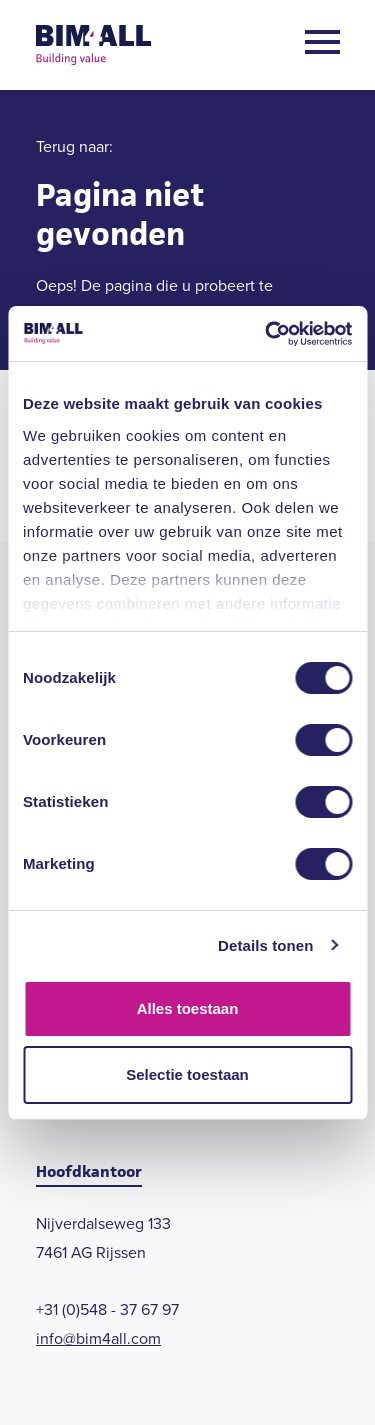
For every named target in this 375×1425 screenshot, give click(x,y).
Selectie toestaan (187, 1074)
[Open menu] (322, 45)
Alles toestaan (188, 1008)
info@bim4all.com (98, 1338)
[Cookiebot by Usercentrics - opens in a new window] (267, 334)
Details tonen (265, 945)
